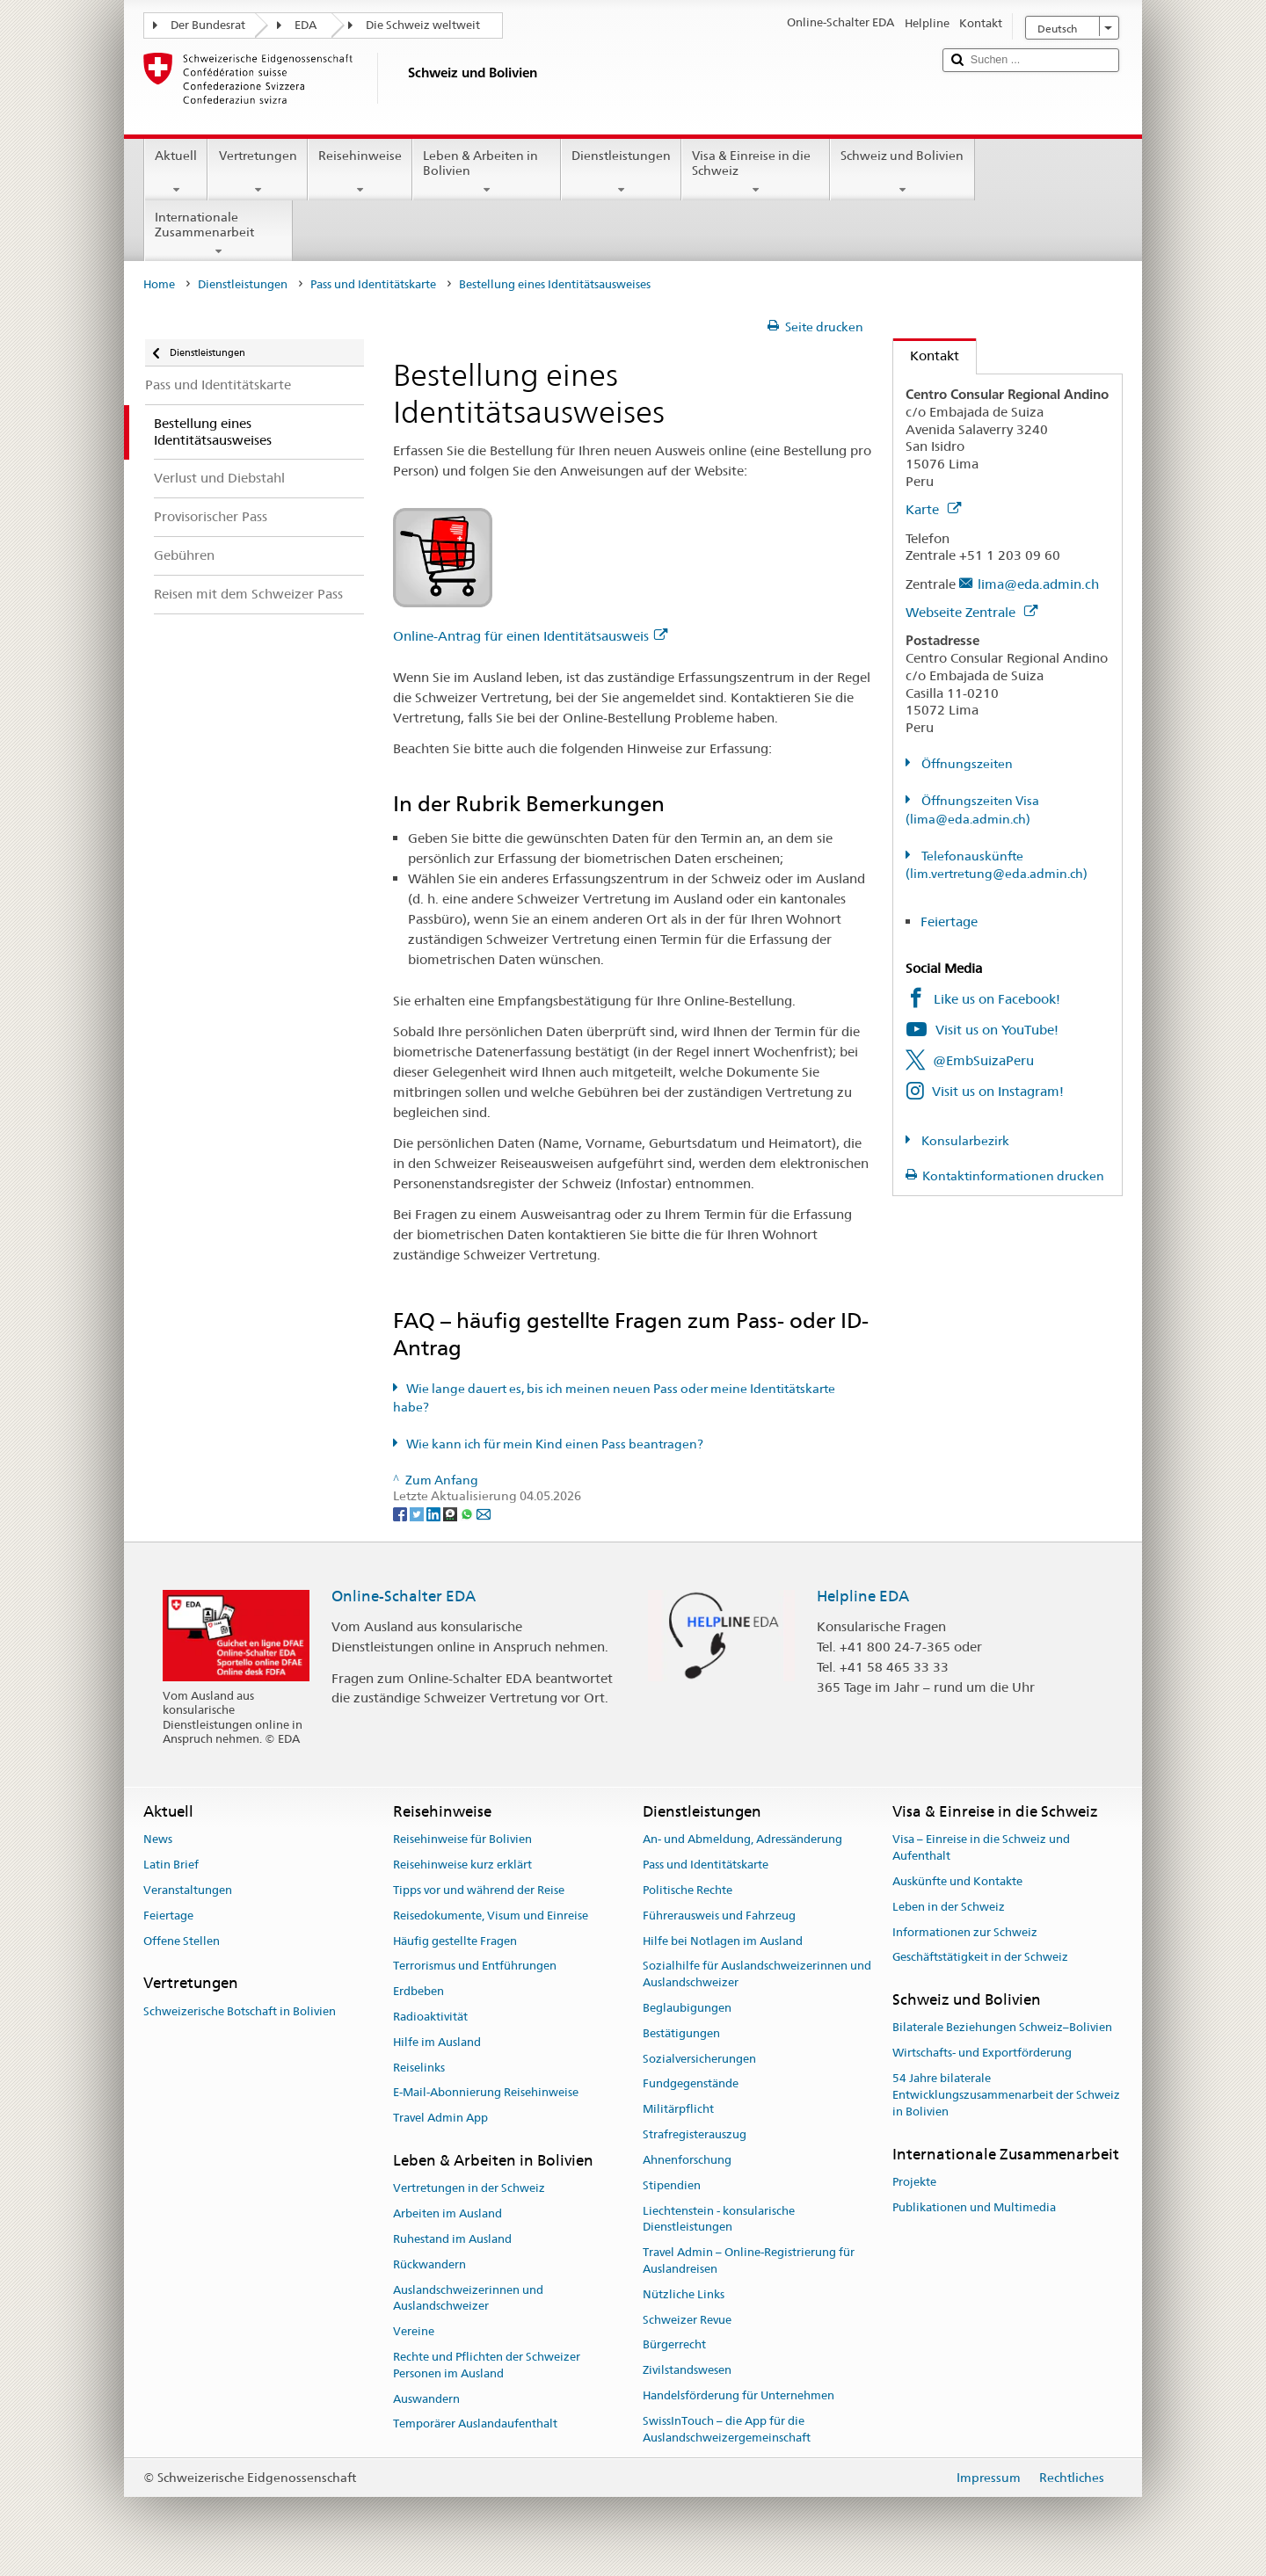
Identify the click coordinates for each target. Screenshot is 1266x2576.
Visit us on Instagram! (998, 1091)
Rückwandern (429, 2264)
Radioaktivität (430, 2016)
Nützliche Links (683, 2294)
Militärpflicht (678, 2109)
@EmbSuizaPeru (983, 1060)
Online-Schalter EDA (403, 1596)
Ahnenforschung (687, 2159)
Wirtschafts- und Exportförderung (982, 2053)
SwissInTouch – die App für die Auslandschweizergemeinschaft (727, 2429)
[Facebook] (401, 1513)
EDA (305, 25)
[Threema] (451, 1513)
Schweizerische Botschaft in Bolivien (239, 2011)
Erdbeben (418, 1991)
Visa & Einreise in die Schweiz (755, 172)
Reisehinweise (360, 172)
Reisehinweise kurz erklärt (462, 1864)
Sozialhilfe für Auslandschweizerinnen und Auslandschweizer (757, 1975)
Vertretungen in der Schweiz (469, 2188)
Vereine (413, 2331)
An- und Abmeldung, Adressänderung (742, 1840)
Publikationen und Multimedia (974, 2207)
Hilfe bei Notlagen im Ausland (723, 1941)
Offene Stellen (181, 1941)
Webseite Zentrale (971, 612)
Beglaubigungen (687, 2007)
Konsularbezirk (964, 1141)
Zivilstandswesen (687, 2369)
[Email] (484, 1513)
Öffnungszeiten (966, 764)
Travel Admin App (440, 2118)
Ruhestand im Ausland (452, 2239)
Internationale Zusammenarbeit (218, 234)
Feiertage (949, 921)
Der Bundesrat (208, 25)
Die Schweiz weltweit (423, 25)
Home (159, 284)
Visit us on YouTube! (997, 1029)
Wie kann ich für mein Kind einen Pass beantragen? (554, 1444)
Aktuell (176, 172)
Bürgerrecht (674, 2345)
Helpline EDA (863, 1596)
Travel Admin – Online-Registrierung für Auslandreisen (749, 2260)
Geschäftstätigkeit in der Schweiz (980, 1957)
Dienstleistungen (621, 172)
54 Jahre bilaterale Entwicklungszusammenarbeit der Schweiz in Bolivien (1006, 2095)
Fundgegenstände (690, 2084)
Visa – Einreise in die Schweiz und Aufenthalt (981, 1848)
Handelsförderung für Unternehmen (738, 2395)
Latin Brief (171, 1864)
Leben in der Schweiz (948, 1906)
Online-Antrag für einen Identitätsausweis (530, 636)
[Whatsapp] (468, 1513)
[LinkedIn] (434, 1513)
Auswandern (426, 2398)
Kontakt (926, 355)
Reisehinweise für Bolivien (462, 1840)
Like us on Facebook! (997, 998)
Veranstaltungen (187, 1890)
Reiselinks (419, 2067)
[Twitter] (418, 1513)
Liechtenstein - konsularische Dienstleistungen (719, 2219)
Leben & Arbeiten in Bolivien (486, 172)
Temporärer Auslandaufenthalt (475, 2424)
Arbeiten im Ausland (447, 2213)
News (157, 1840)
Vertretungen (257, 172)
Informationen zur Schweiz (964, 1932)
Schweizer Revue (687, 2319)
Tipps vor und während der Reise (478, 1890)
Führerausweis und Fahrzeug (719, 1915)
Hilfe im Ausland (437, 2042)
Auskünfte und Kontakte (957, 1881)
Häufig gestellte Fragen (455, 1941)
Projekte (914, 2181)
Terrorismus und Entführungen (475, 1966)
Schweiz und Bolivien (902, 172)
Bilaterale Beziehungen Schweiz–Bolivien (1002, 2028)
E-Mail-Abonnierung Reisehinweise (485, 2093)
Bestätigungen (681, 2033)
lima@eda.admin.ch (1038, 584)
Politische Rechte (687, 1890)
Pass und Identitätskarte (373, 284)
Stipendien (672, 2185)
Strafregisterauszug (694, 2134)
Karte (933, 509)
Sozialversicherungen (699, 2058)
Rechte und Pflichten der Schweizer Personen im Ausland (486, 2365)
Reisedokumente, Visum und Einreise (490, 1915)
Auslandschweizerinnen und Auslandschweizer (468, 2298)
